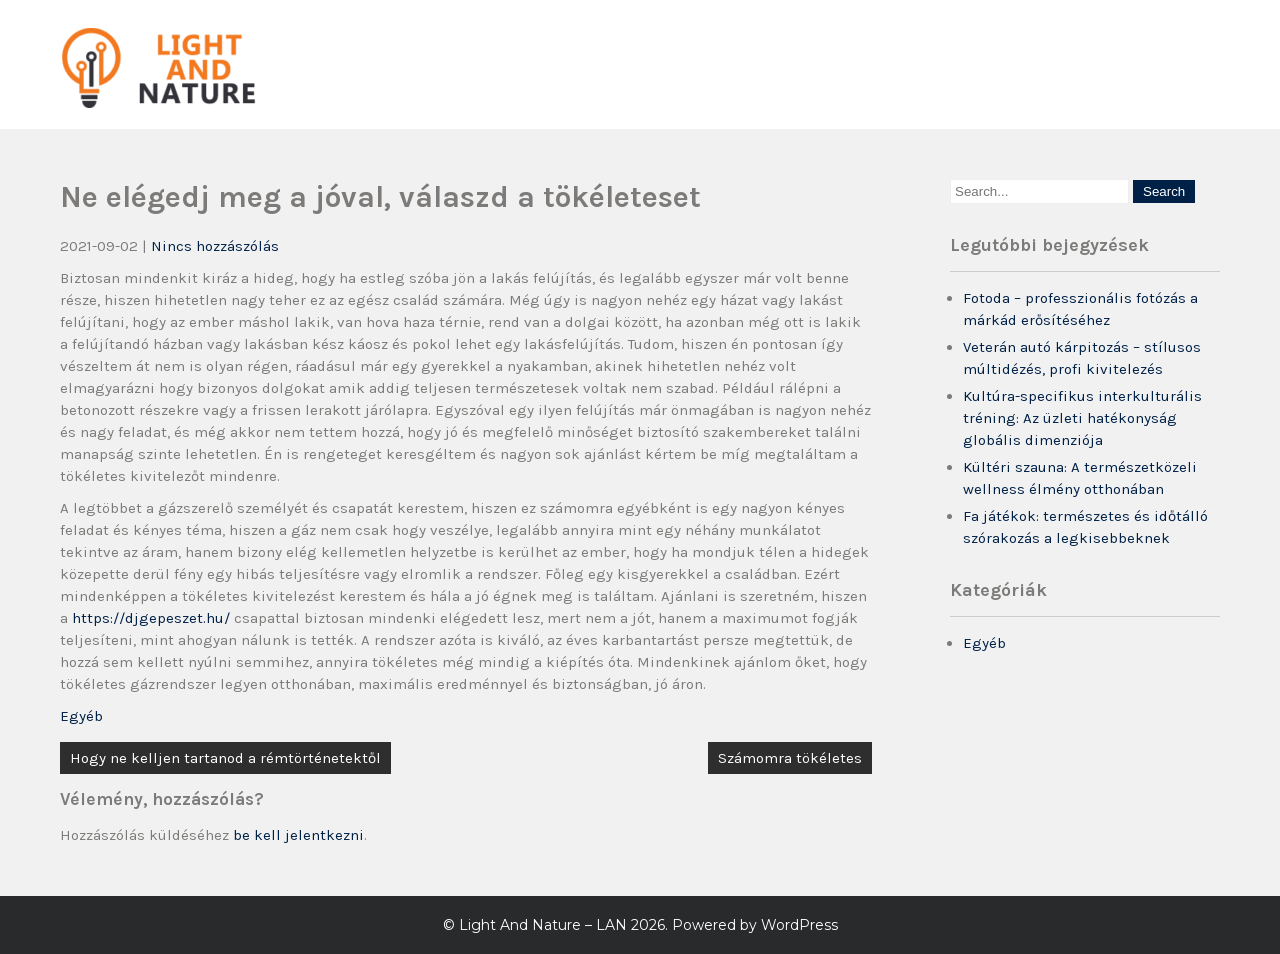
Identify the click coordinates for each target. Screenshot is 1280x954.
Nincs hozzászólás (215, 246)
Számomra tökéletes (790, 758)
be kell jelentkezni (298, 835)
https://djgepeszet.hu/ (151, 618)
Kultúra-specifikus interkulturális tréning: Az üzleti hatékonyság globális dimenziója (1082, 418)
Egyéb (81, 716)
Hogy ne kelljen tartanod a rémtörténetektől (225, 758)
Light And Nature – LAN (543, 925)
